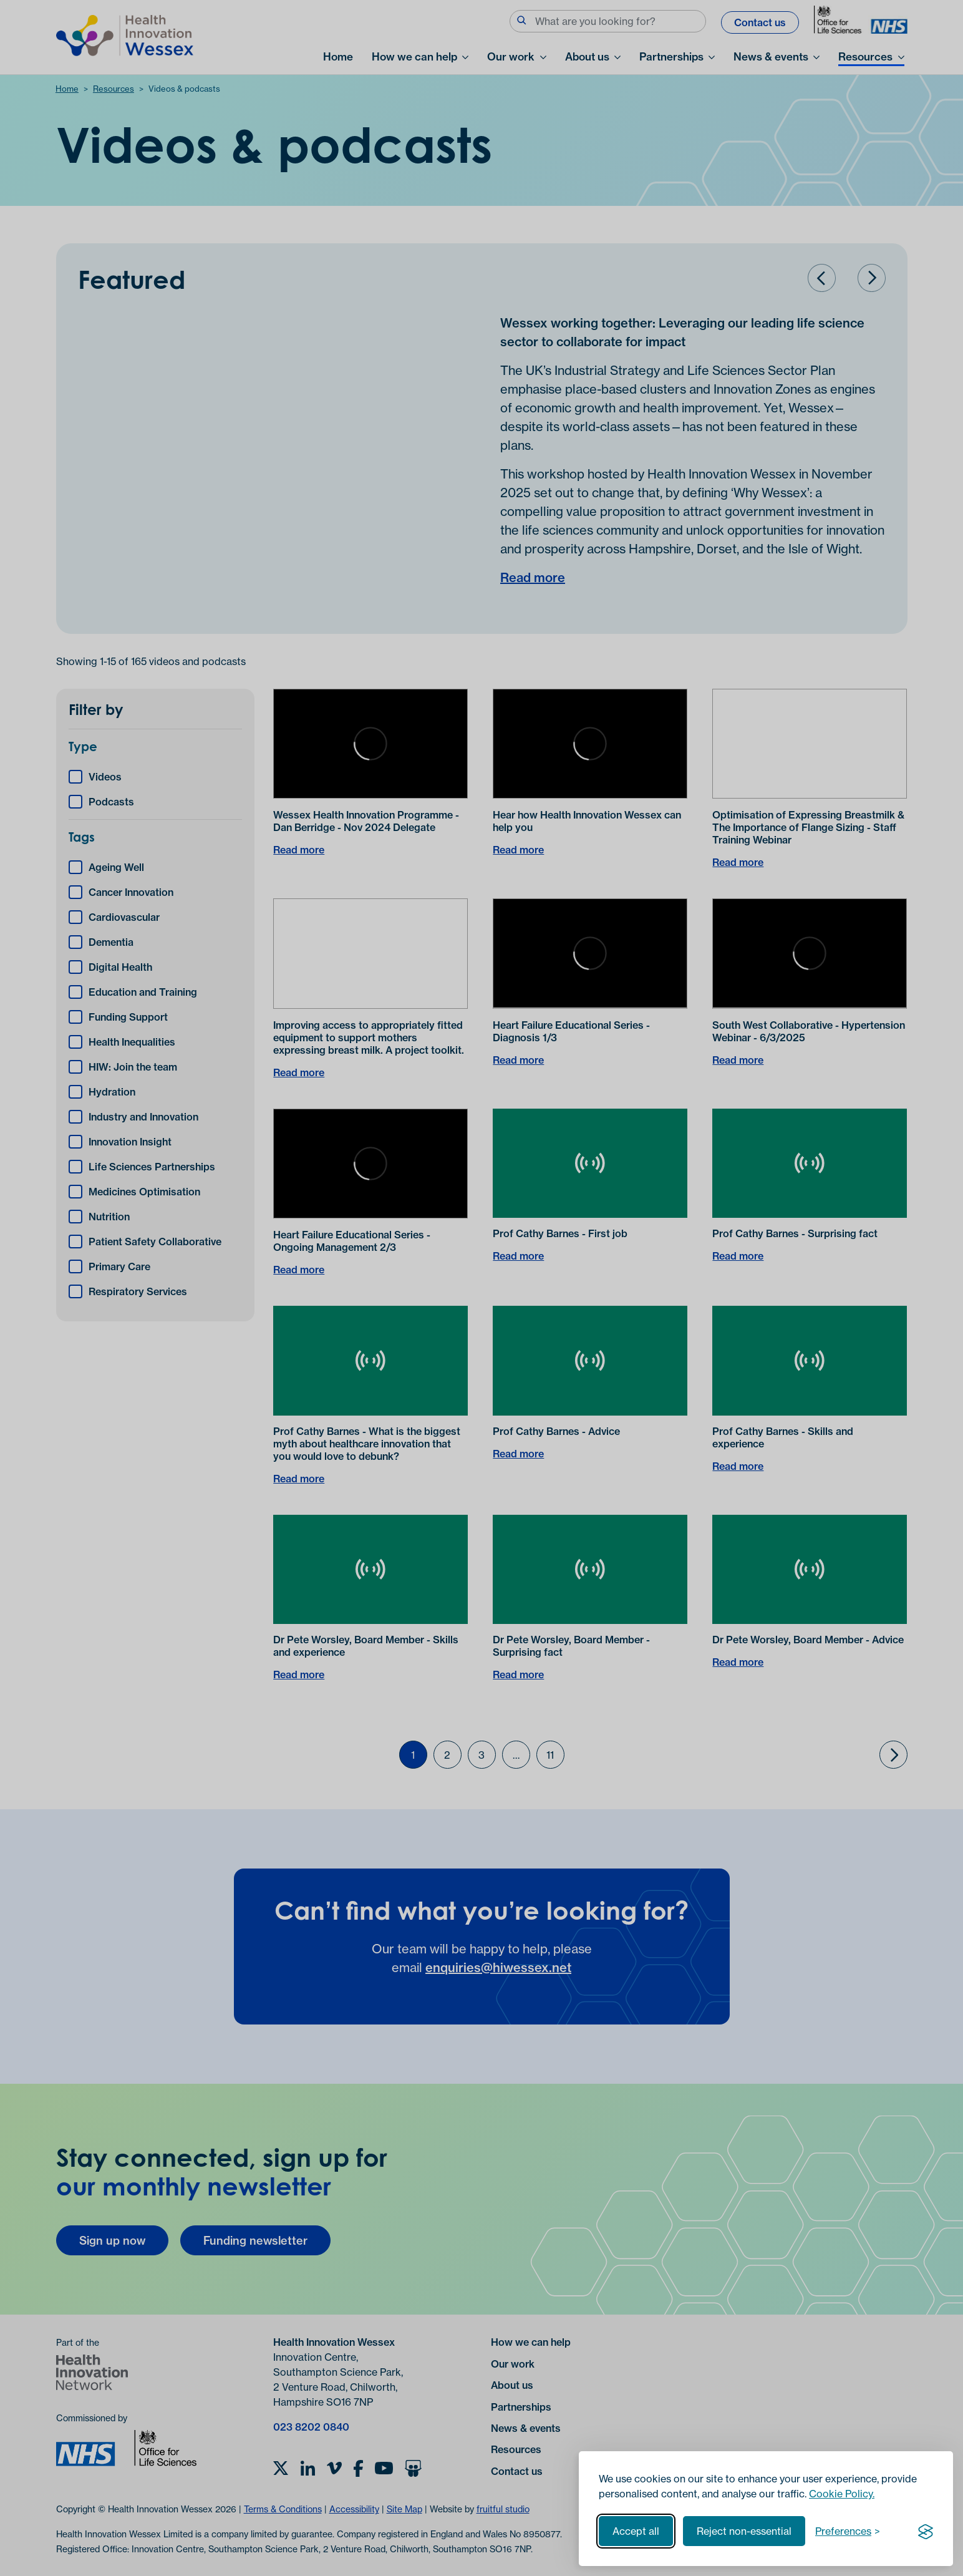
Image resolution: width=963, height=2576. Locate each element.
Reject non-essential (744, 2531)
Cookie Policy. (841, 2493)
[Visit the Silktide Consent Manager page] (925, 2531)
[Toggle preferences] (847, 2531)
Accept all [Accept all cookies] (635, 2531)
